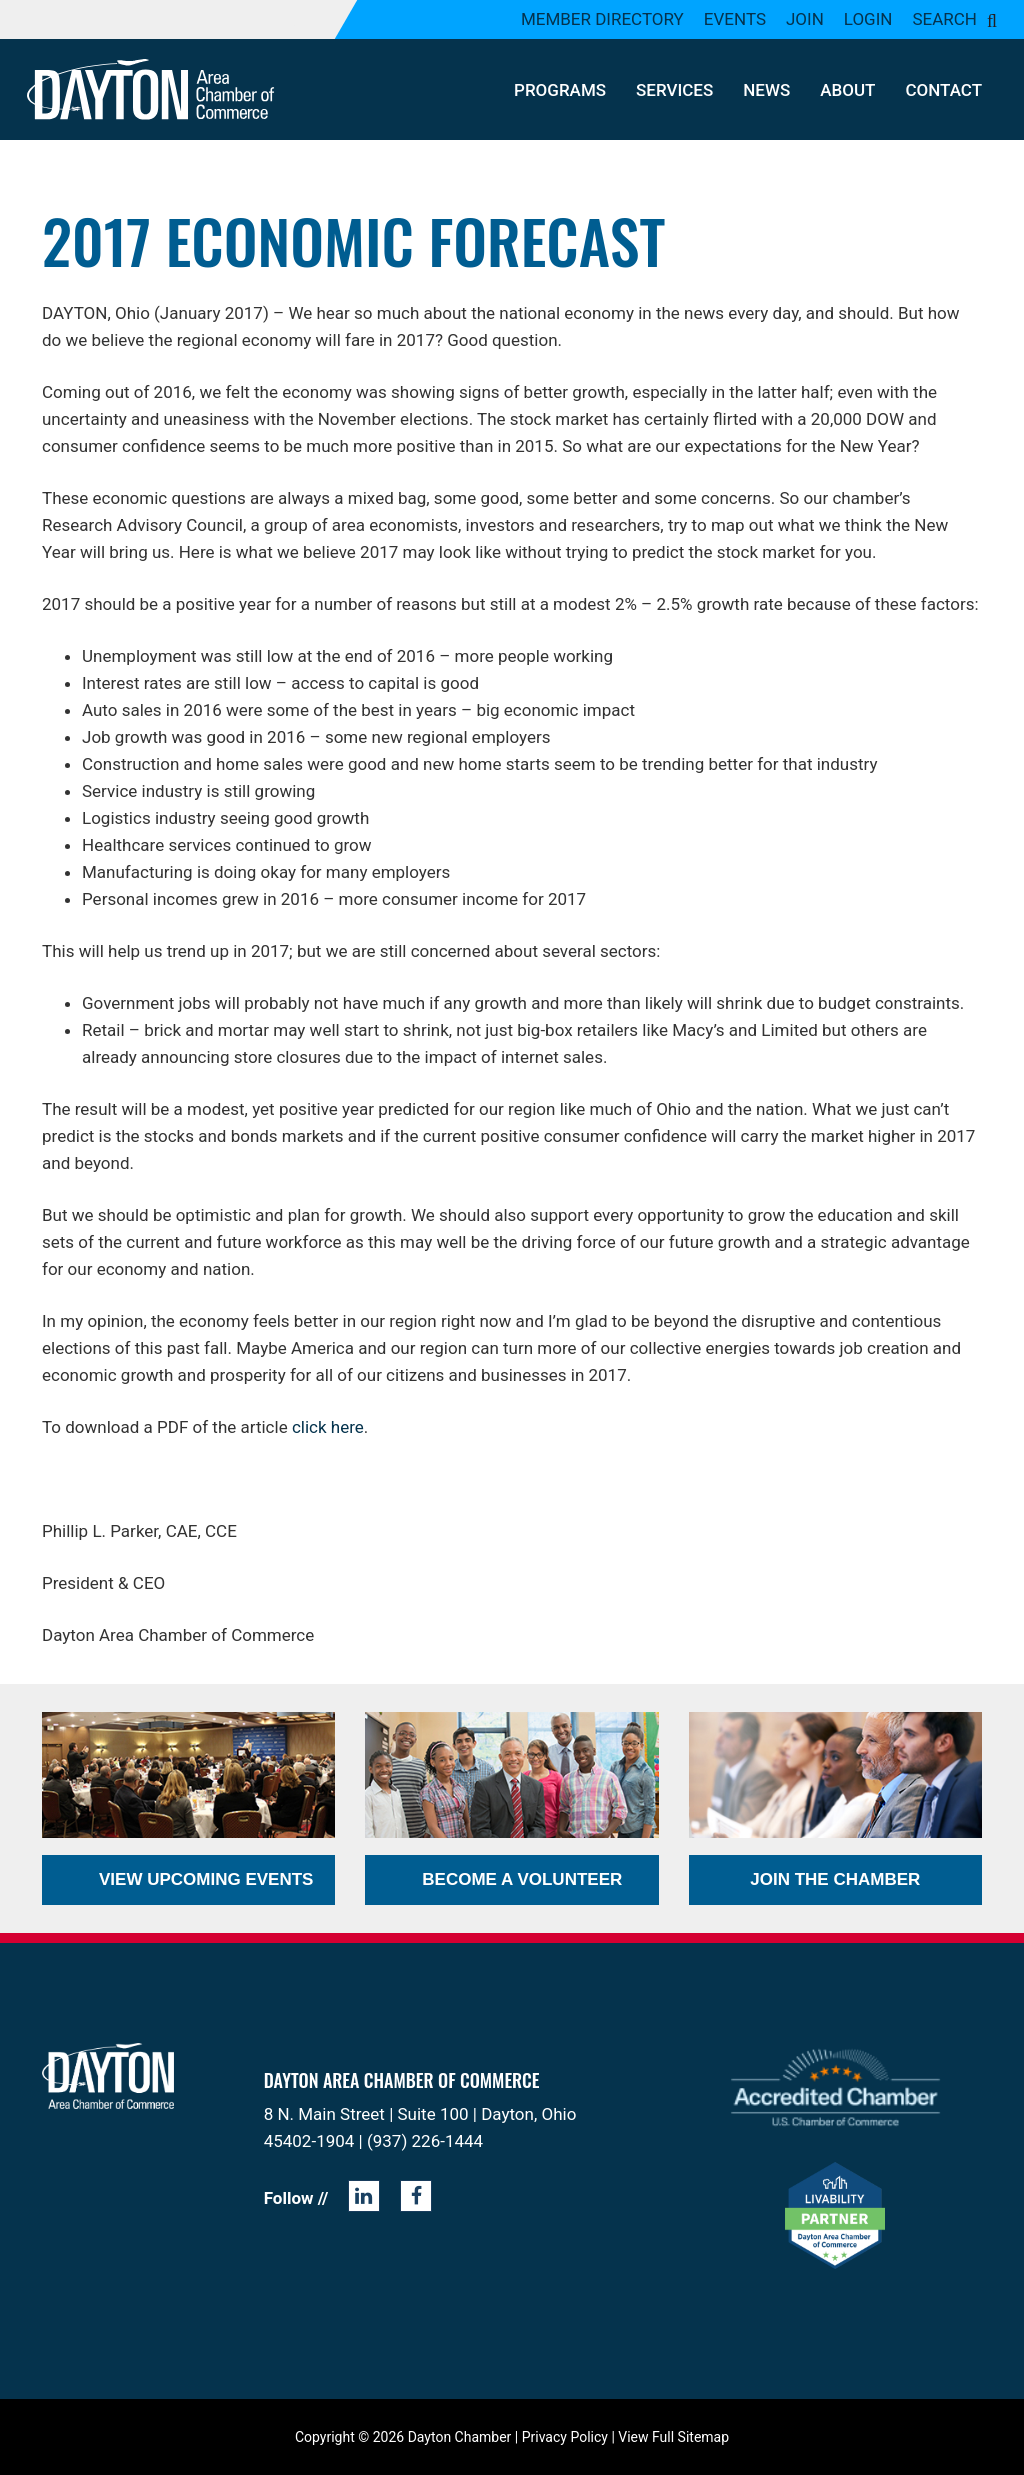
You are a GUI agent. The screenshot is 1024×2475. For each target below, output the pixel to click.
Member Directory (602, 19)
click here (328, 1427)
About (847, 90)
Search (944, 19)
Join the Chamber (835, 1879)
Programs (560, 90)
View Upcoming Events (206, 1879)
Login (868, 19)
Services (674, 90)
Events (735, 19)
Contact (943, 90)
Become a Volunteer (522, 1879)
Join (805, 19)
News (766, 90)
